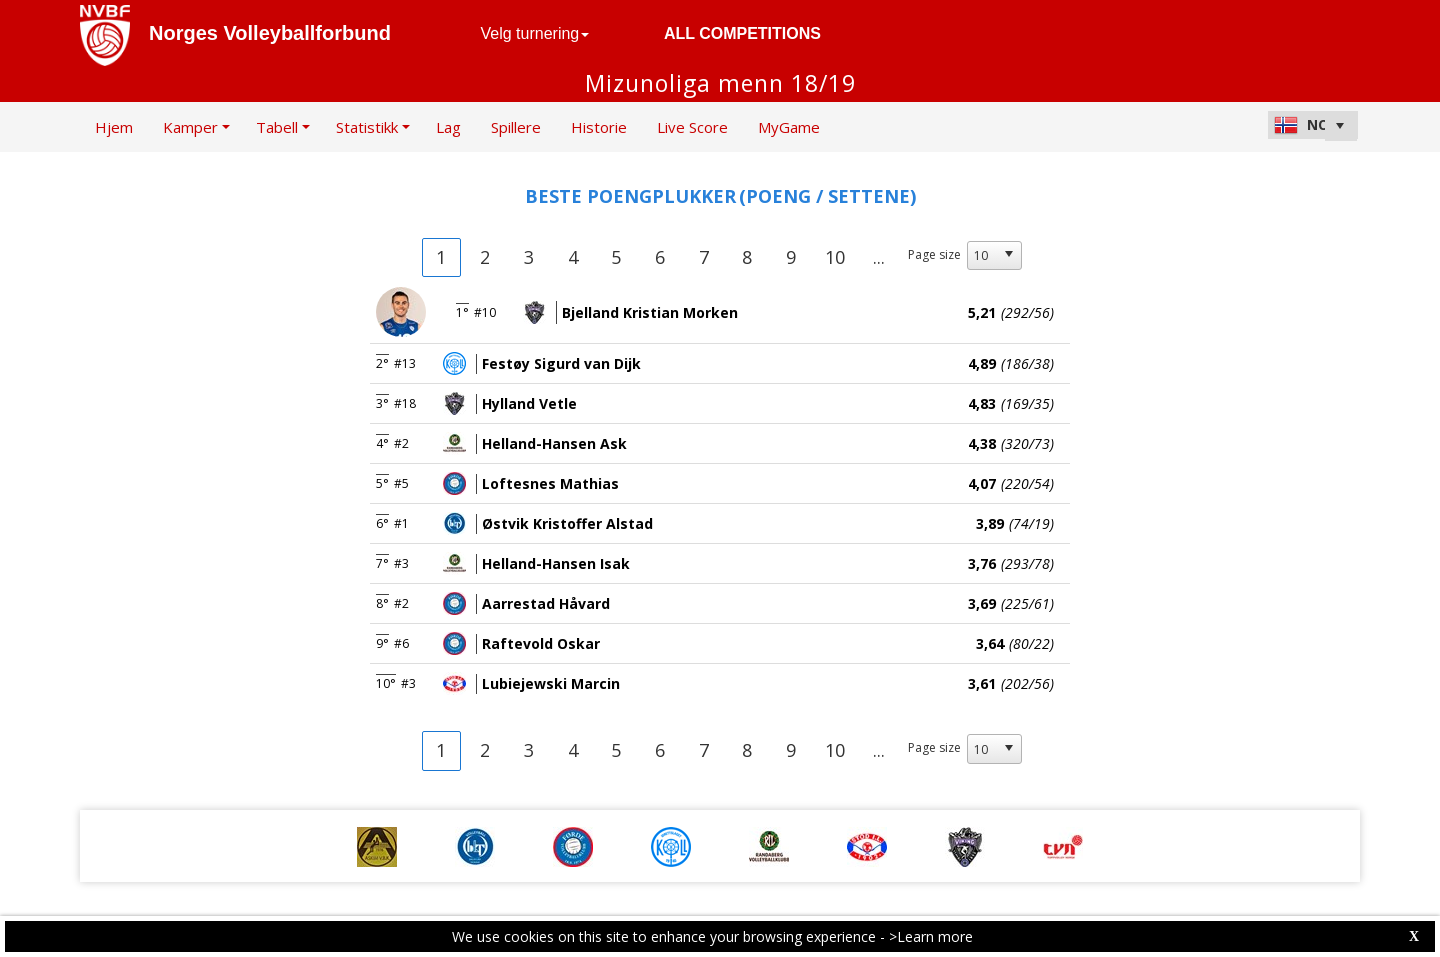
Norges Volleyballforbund (270, 33)
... (879, 257)
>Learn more (931, 936)
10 (835, 257)
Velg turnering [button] (535, 33)
